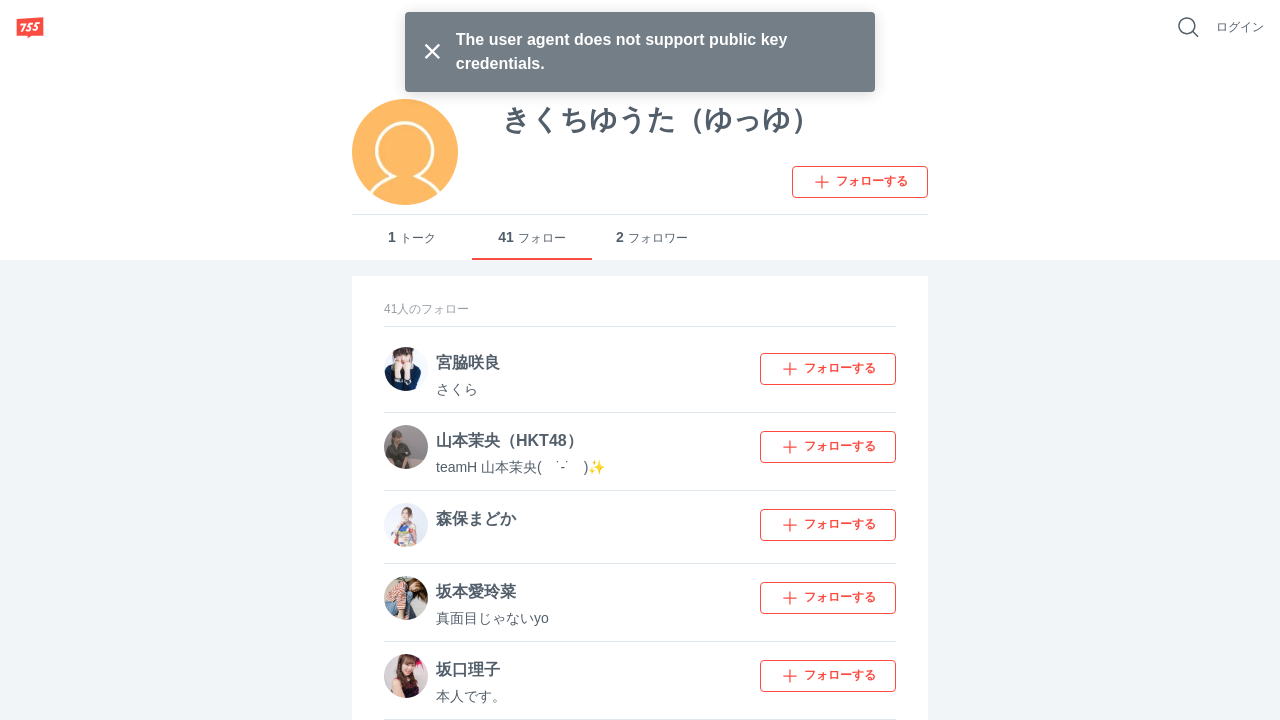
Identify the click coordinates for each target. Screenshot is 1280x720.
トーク (412, 237)
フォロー (532, 237)
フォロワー (652, 237)
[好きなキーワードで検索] (1188, 27)
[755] (30, 27)
